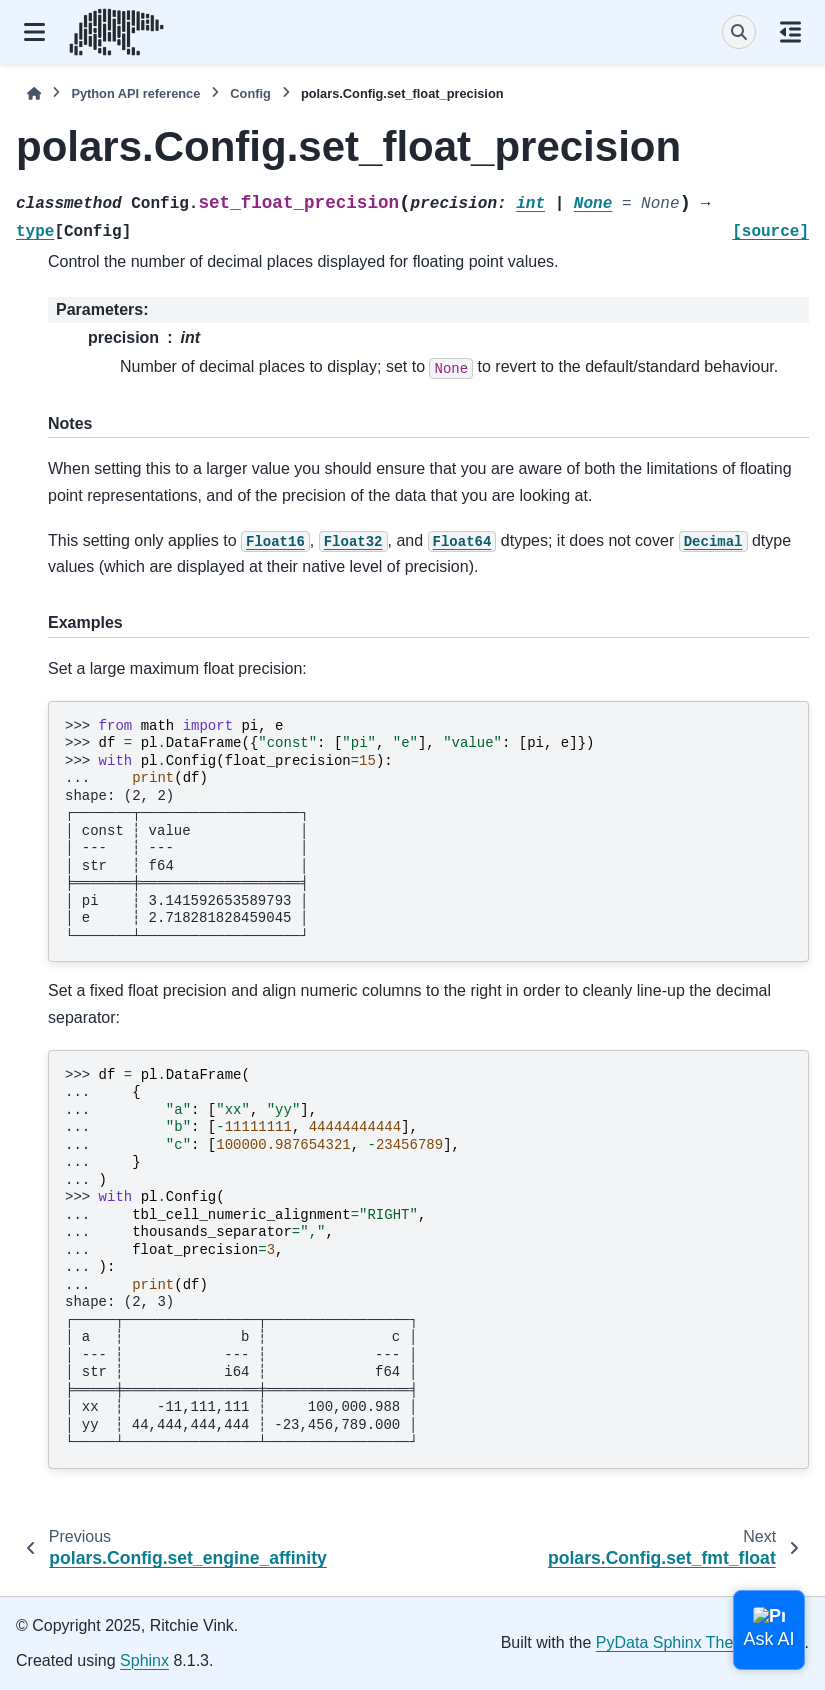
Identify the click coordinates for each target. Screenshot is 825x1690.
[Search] (739, 32)
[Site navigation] (34, 32)
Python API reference (135, 93)
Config (250, 93)
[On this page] (790, 32)
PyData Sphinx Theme (676, 1642)
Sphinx (144, 1660)
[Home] (34, 93)
